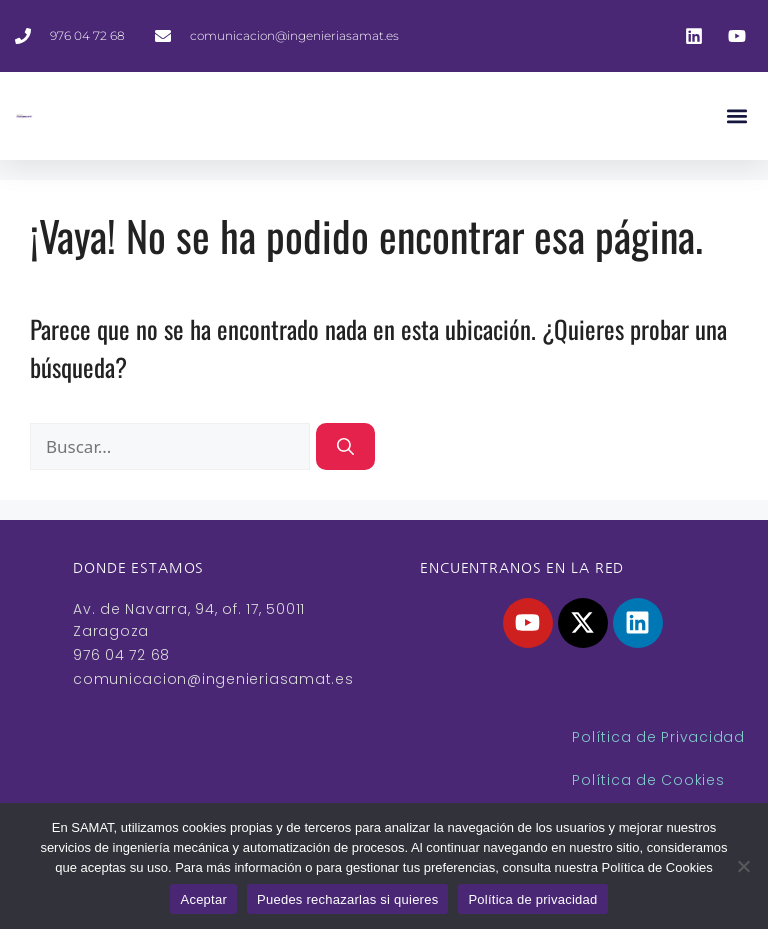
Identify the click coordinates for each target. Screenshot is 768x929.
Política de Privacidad (658, 737)
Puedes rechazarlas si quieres (347, 899)
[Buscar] (345, 447)
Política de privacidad (532, 899)
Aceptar (203, 899)
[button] (736, 116)
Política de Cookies (648, 780)
